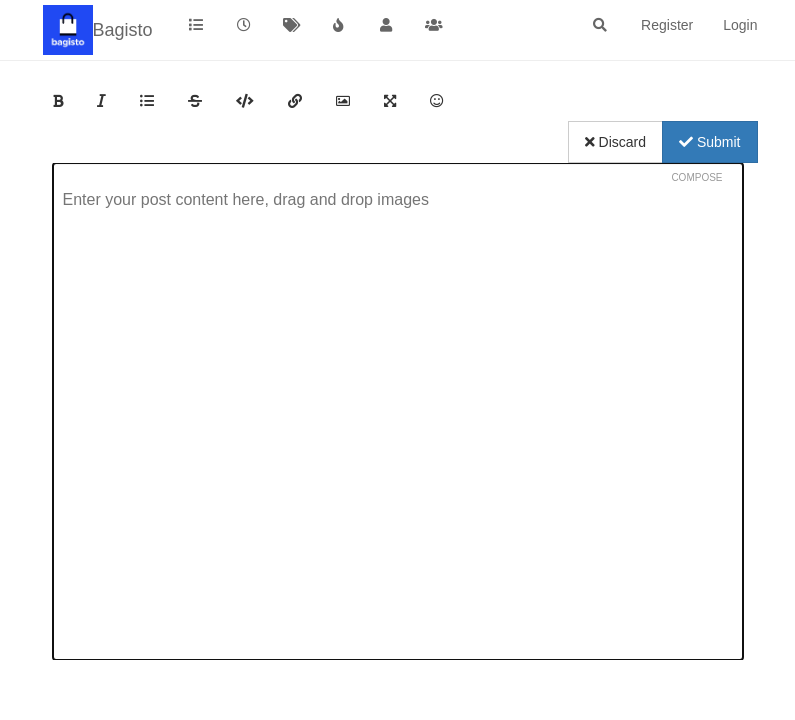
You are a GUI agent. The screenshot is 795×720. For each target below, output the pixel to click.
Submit (709, 142)
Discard (615, 142)
